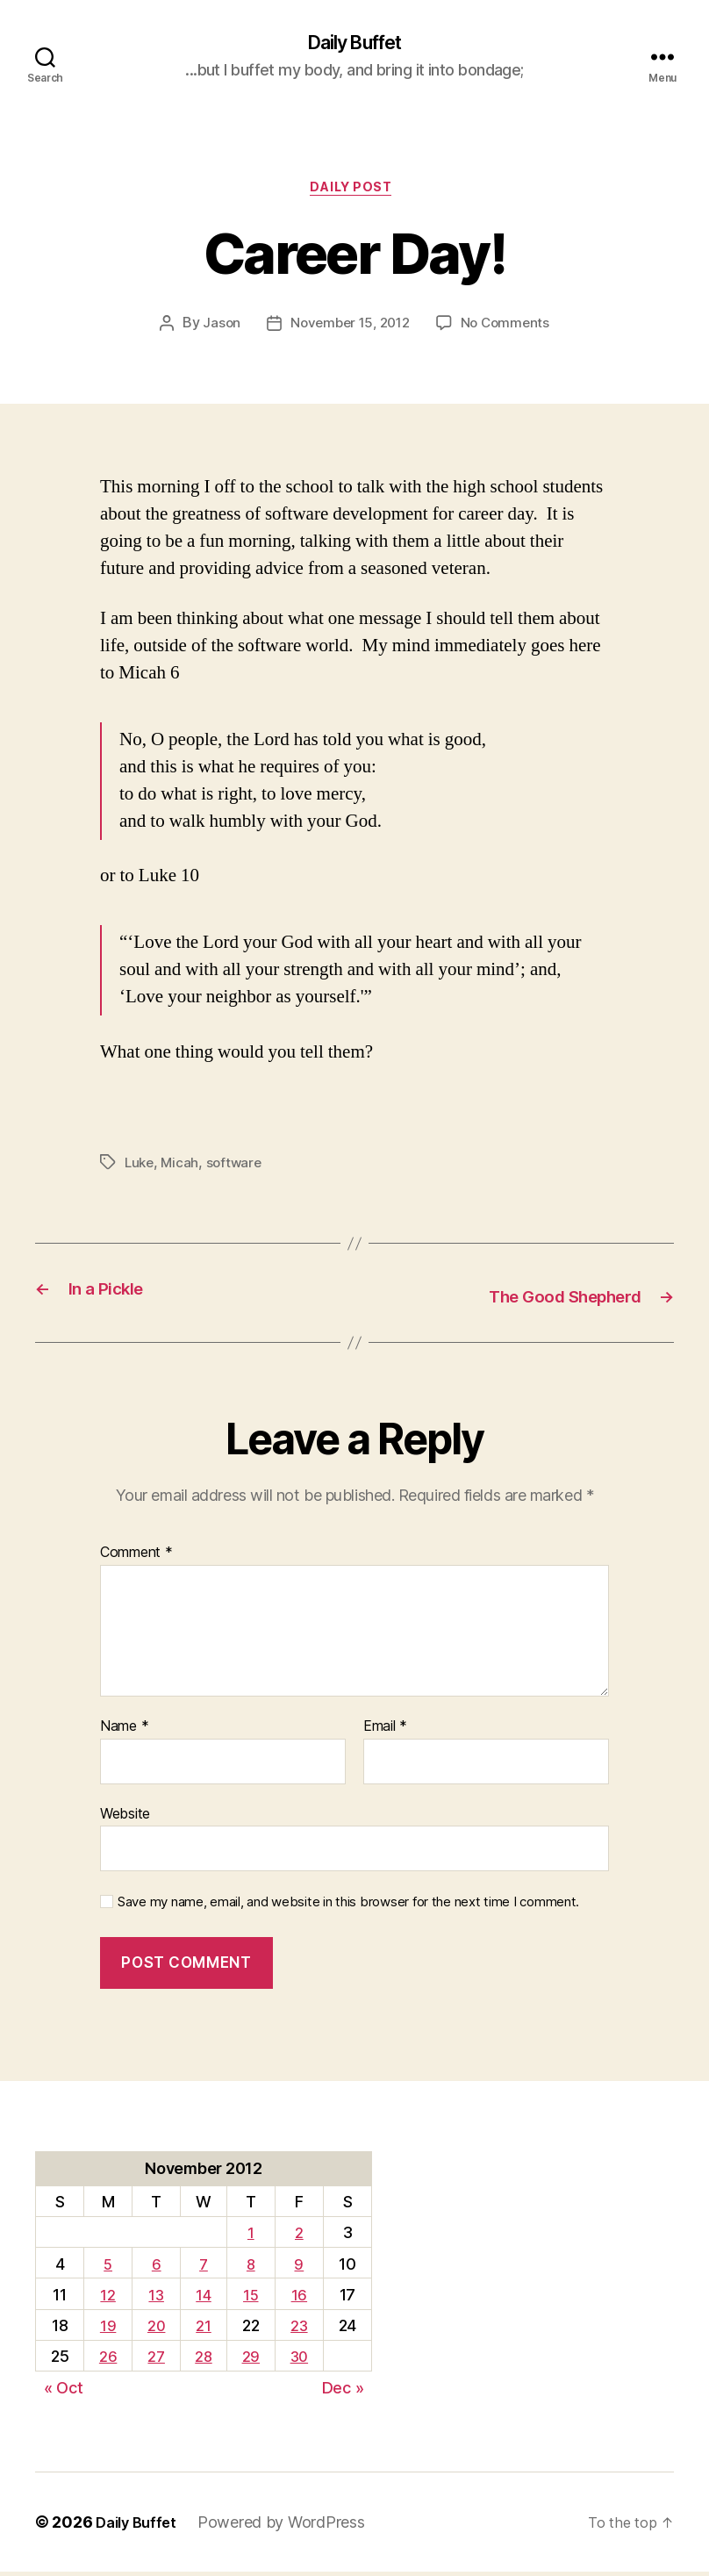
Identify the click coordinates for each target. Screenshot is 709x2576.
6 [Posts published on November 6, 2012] (154, 2267)
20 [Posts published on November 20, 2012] (154, 2329)
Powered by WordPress (289, 2526)
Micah (182, 1168)
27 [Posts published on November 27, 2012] (154, 2360)
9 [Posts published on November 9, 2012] (299, 2267)
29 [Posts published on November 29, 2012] (249, 2360)
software (239, 1168)
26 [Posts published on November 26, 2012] (106, 2360)
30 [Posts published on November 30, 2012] (298, 2360)
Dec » (343, 2391)
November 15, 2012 (348, 330)
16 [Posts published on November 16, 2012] (298, 2298)
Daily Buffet (354, 43)
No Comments (509, 330)
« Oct (63, 2391)
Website (125, 1817)
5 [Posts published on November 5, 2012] (106, 2267)
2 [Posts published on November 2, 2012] (299, 2237)
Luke (140, 1168)
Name (124, 1730)
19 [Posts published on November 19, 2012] (106, 2329)
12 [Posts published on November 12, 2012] (105, 2298)
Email (385, 1730)
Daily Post (354, 193)
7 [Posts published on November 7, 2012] (202, 2267)
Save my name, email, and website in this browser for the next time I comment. (348, 1905)
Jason (216, 330)
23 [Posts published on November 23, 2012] (298, 2329)
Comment (136, 1557)
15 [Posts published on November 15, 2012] (249, 2298)
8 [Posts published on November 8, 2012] (249, 2267)
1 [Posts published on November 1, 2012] (250, 2237)
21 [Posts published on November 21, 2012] (202, 2329)
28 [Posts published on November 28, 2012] (202, 2360)
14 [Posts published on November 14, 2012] (203, 2298)
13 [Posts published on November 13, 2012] (154, 2298)
